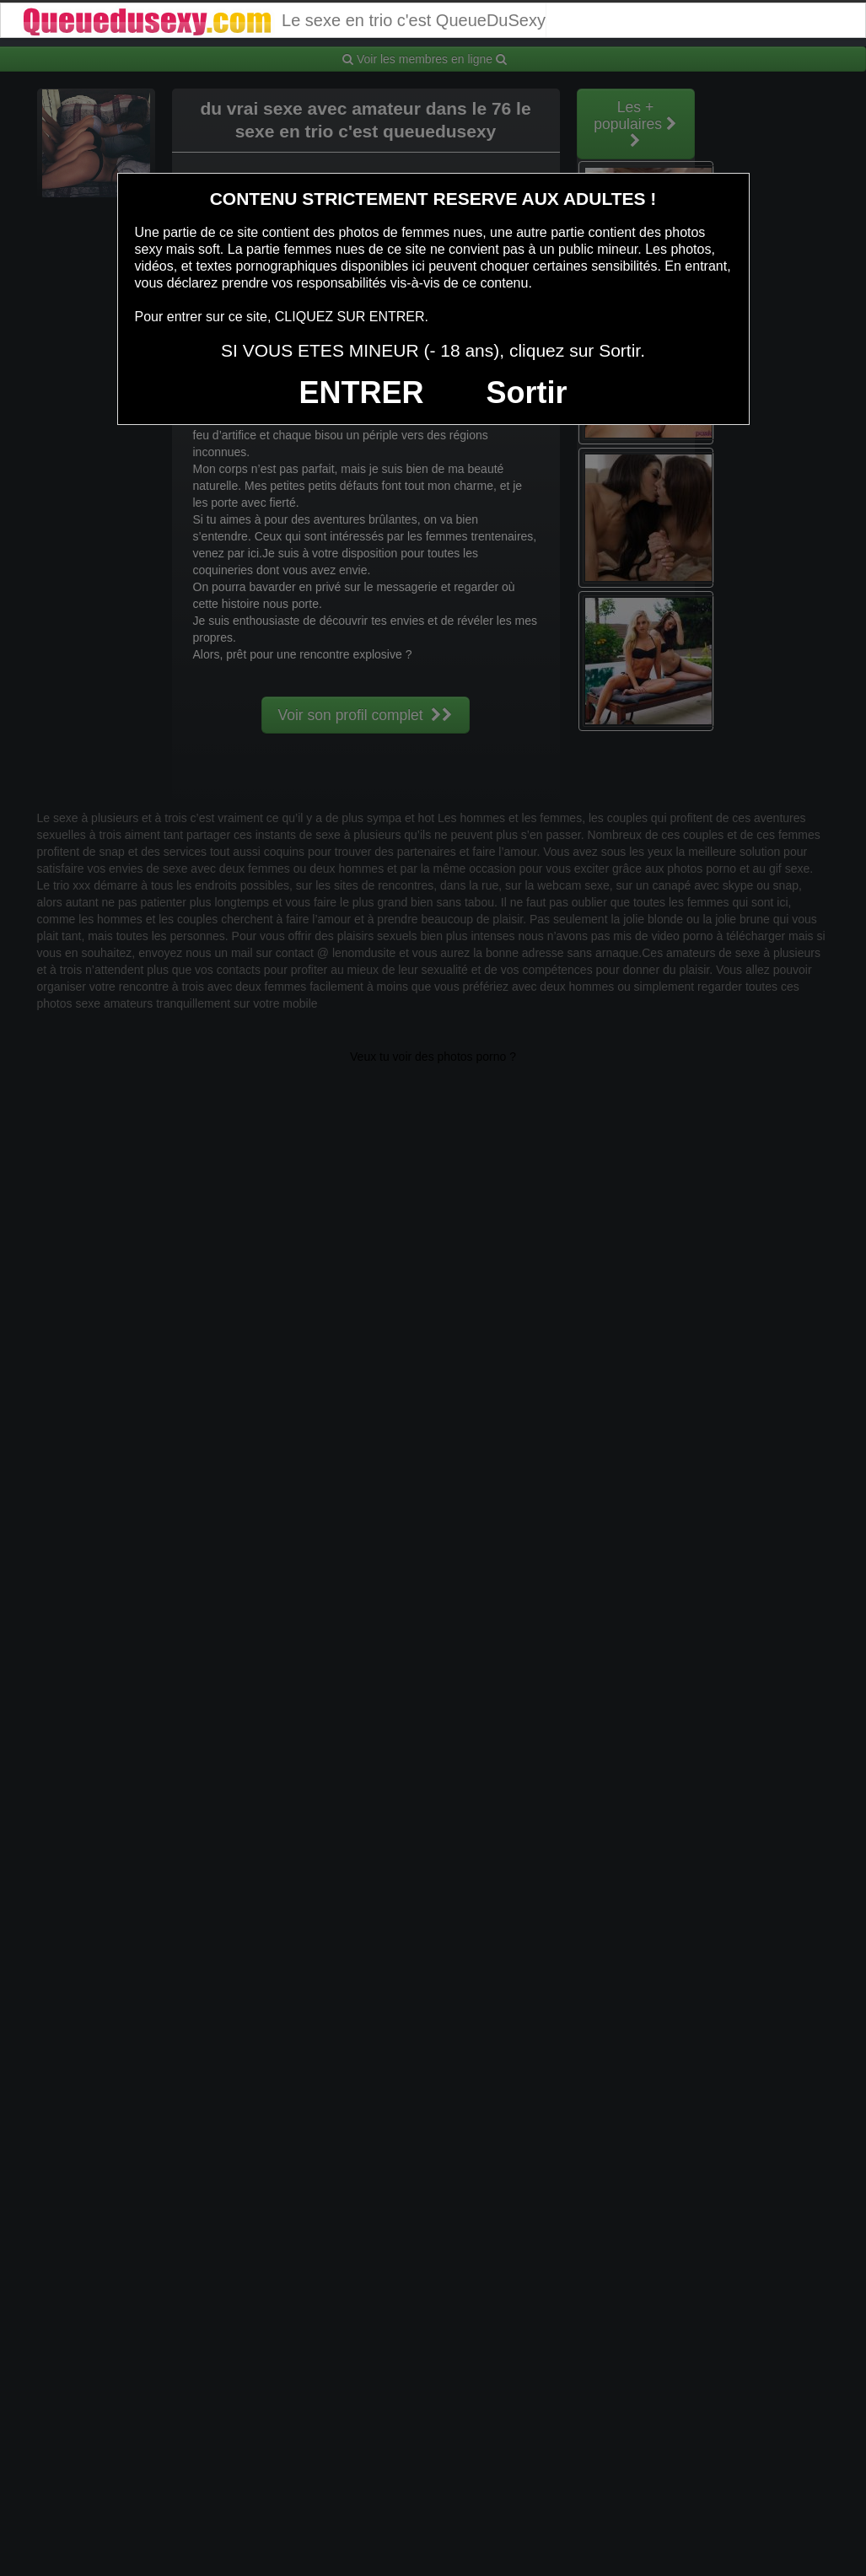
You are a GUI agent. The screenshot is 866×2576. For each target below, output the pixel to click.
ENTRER (361, 392)
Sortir (526, 392)
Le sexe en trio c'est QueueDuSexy (283, 20)
